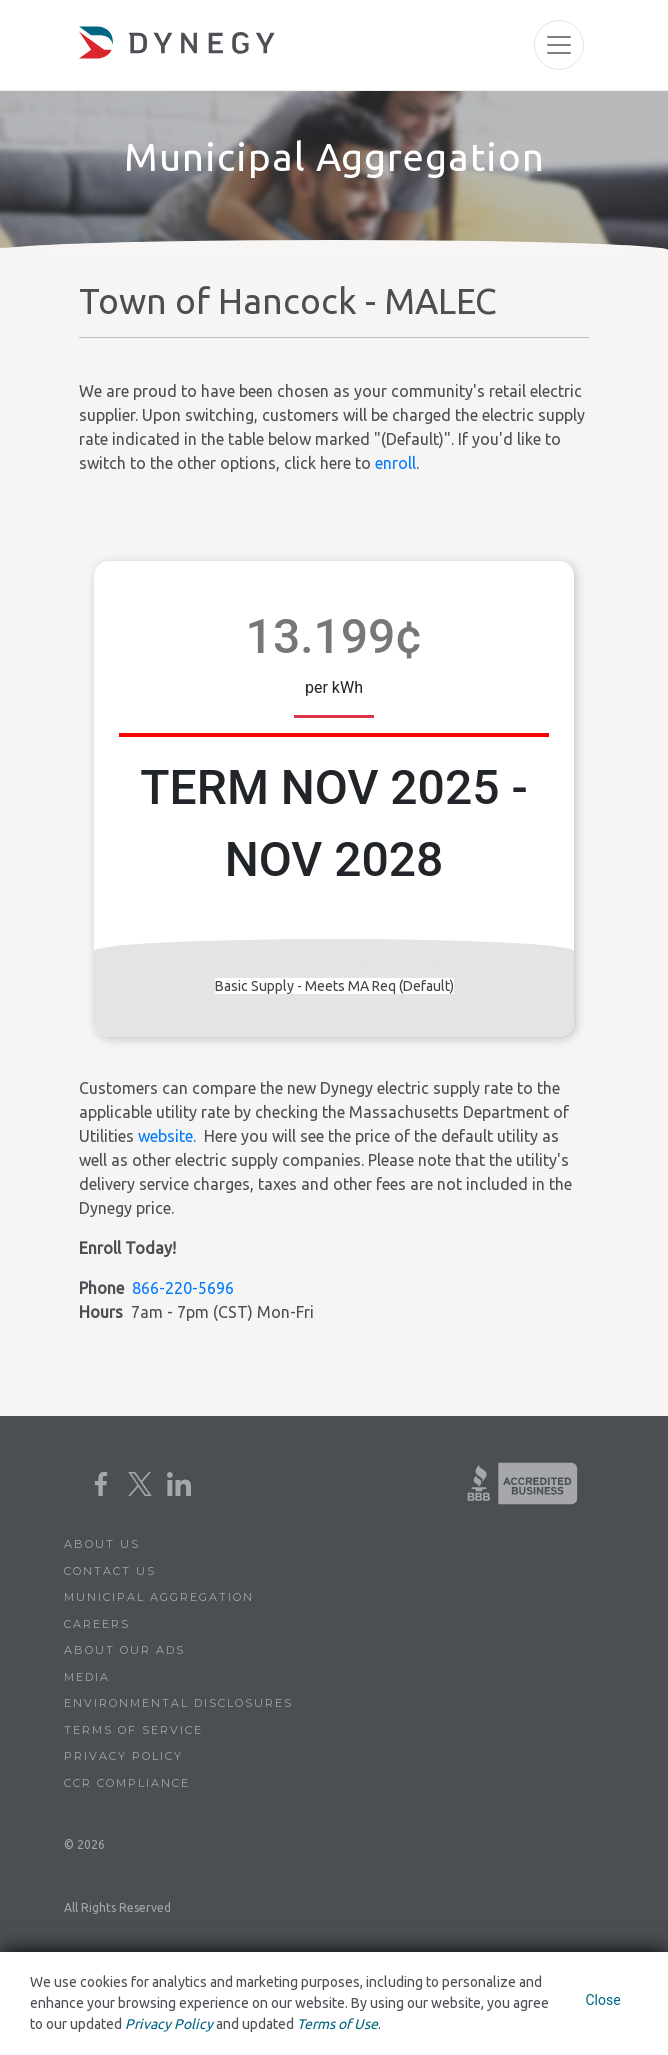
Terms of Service (133, 1730)
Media (87, 1677)
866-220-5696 (183, 1288)
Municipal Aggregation (159, 1597)
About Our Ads (124, 1650)
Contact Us (110, 1571)
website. (167, 1136)
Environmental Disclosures (178, 1703)
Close (602, 2000)
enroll (395, 463)
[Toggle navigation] (559, 45)
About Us (102, 1544)
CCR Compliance (127, 1783)
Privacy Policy (123, 1756)
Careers (97, 1624)
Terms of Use (337, 2024)
